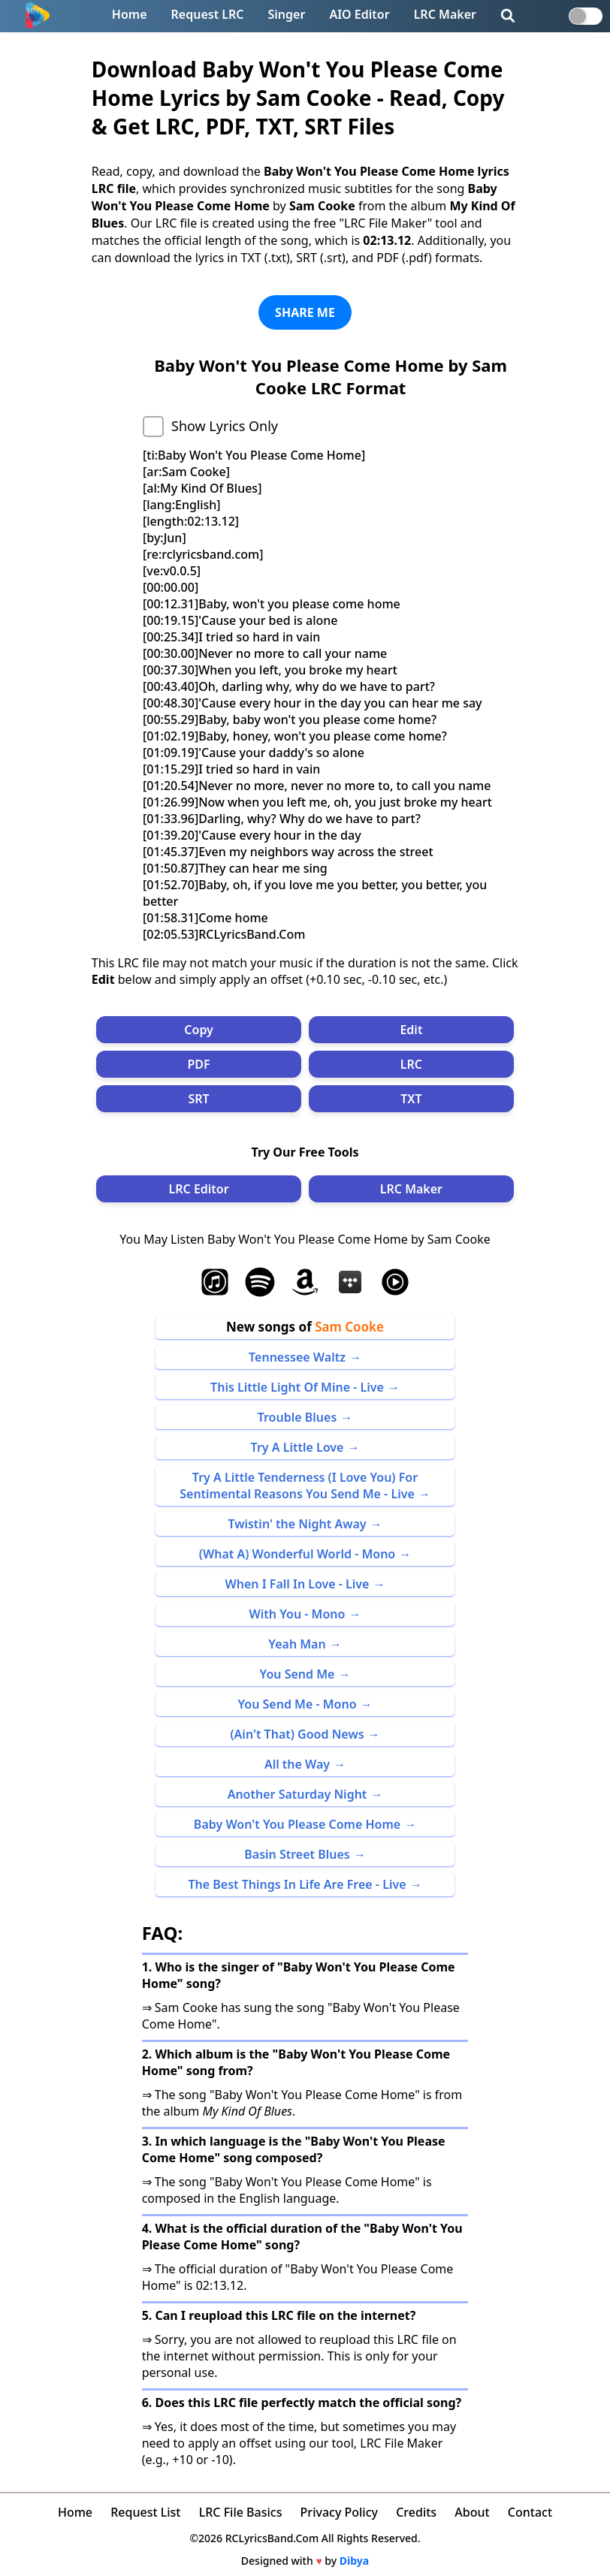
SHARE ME (305, 312)
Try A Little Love (297, 1447)
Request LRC (207, 14)
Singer (287, 14)
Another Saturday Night (297, 1794)
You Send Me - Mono (296, 1704)
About (471, 2512)
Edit (411, 1029)
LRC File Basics (240, 2512)
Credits (416, 2512)
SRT (198, 1098)
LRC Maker (445, 14)
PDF (199, 1064)
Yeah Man (296, 1644)
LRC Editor (198, 1189)
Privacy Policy (339, 2512)
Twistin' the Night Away (297, 1524)
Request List (145, 2512)
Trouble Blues (297, 1417)
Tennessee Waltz (297, 1357)
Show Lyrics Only (224, 426)
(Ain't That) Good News (297, 1734)
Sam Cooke (349, 1326)
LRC (411, 1064)
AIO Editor (359, 14)
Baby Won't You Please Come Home (297, 1824)
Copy (198, 1029)
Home (129, 14)
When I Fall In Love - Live (297, 1584)
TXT (410, 1098)
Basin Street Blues (297, 1854)
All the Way (297, 1764)
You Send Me (297, 1674)
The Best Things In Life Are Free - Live (297, 1884)
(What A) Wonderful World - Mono (297, 1554)
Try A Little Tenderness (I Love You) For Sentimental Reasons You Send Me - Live (299, 1485)
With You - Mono (297, 1614)
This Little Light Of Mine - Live (297, 1387)
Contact (530, 2512)
